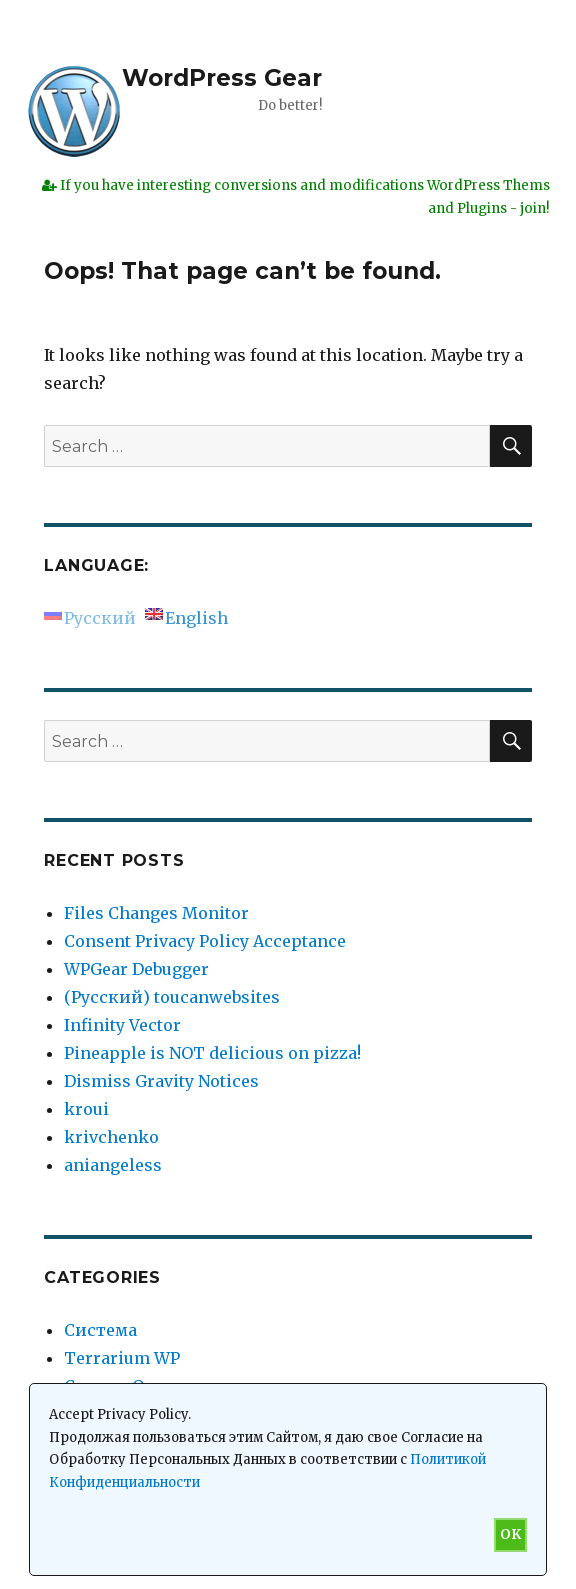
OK (510, 1534)
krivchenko (111, 1137)
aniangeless (113, 1165)
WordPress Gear (222, 78)
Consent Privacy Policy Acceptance (205, 941)
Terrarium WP (122, 1358)
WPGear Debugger (136, 969)
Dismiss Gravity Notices (161, 1081)
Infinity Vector (122, 1025)
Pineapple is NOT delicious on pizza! (212, 1053)
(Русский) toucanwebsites (172, 997)
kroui (86, 1109)
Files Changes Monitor (156, 913)
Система (100, 1330)
